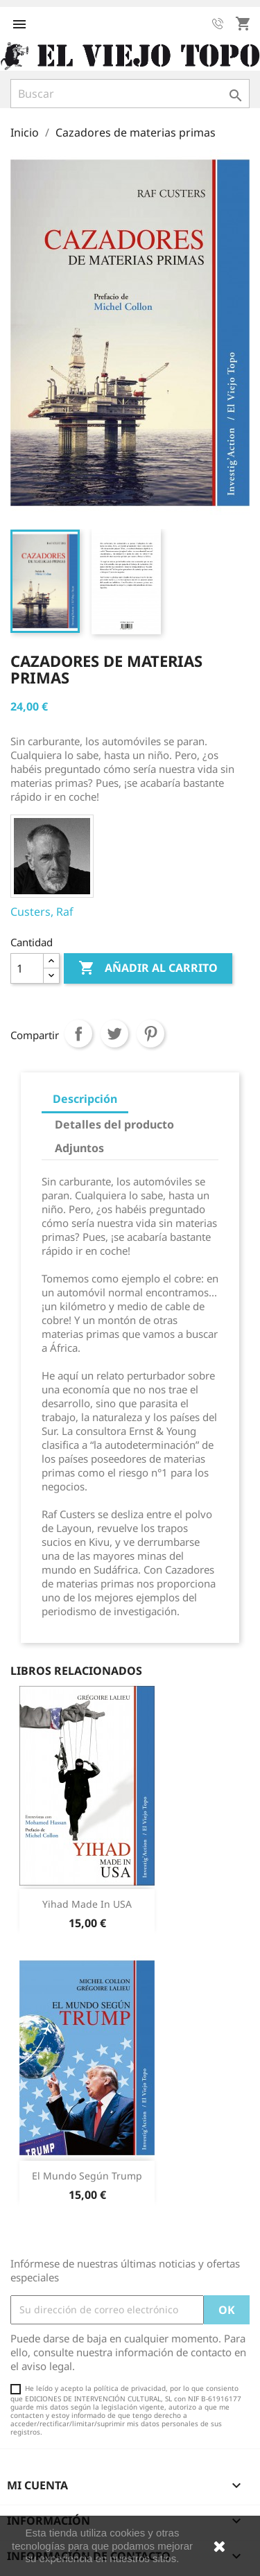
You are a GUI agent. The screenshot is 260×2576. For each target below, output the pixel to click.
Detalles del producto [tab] (114, 1124)
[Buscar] (130, 93)
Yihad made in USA (87, 1904)
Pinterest (150, 1033)
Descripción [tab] (85, 1098)
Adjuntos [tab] (79, 1148)
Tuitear (114, 1033)
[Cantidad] (27, 968)
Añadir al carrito (148, 968)
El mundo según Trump (87, 2175)
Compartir (78, 1033)
